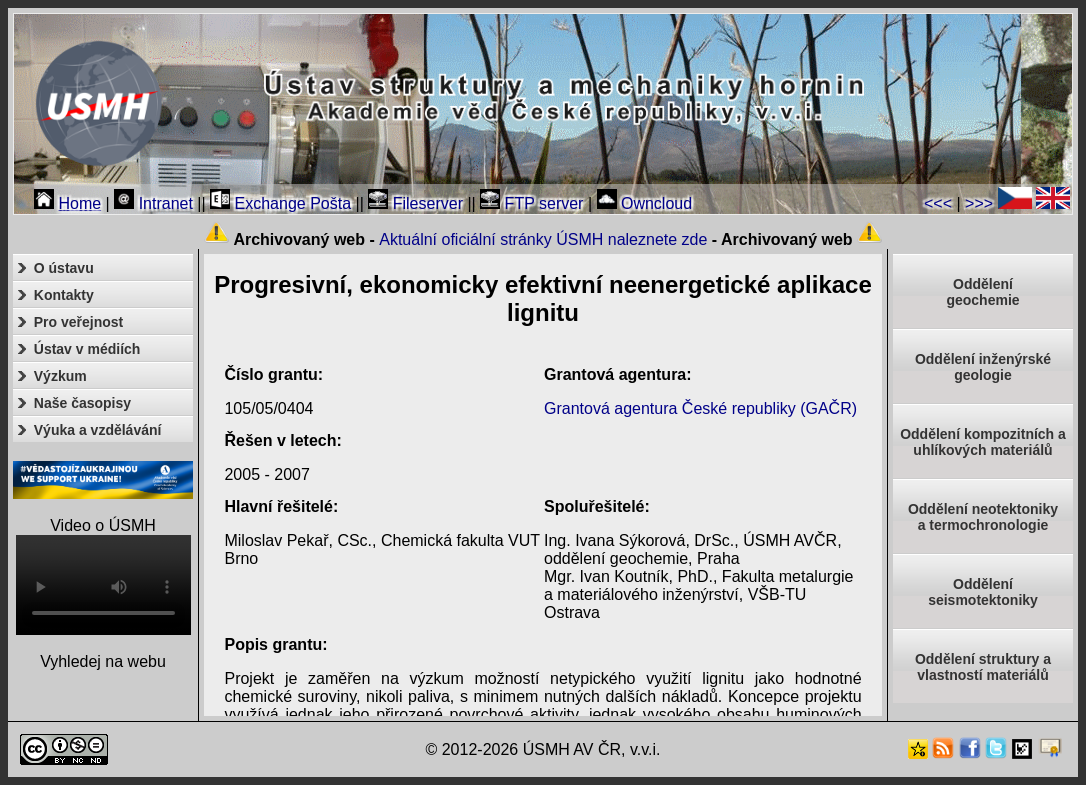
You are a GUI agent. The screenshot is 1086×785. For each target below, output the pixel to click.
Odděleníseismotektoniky (983, 592)
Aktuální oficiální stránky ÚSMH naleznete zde (543, 239)
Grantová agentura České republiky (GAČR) (700, 408)
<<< (938, 203)
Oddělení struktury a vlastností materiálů (983, 667)
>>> (979, 203)
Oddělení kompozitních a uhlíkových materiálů (983, 442)
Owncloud (645, 203)
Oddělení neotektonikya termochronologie (983, 517)
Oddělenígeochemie (982, 292)
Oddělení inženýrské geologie (983, 367)
